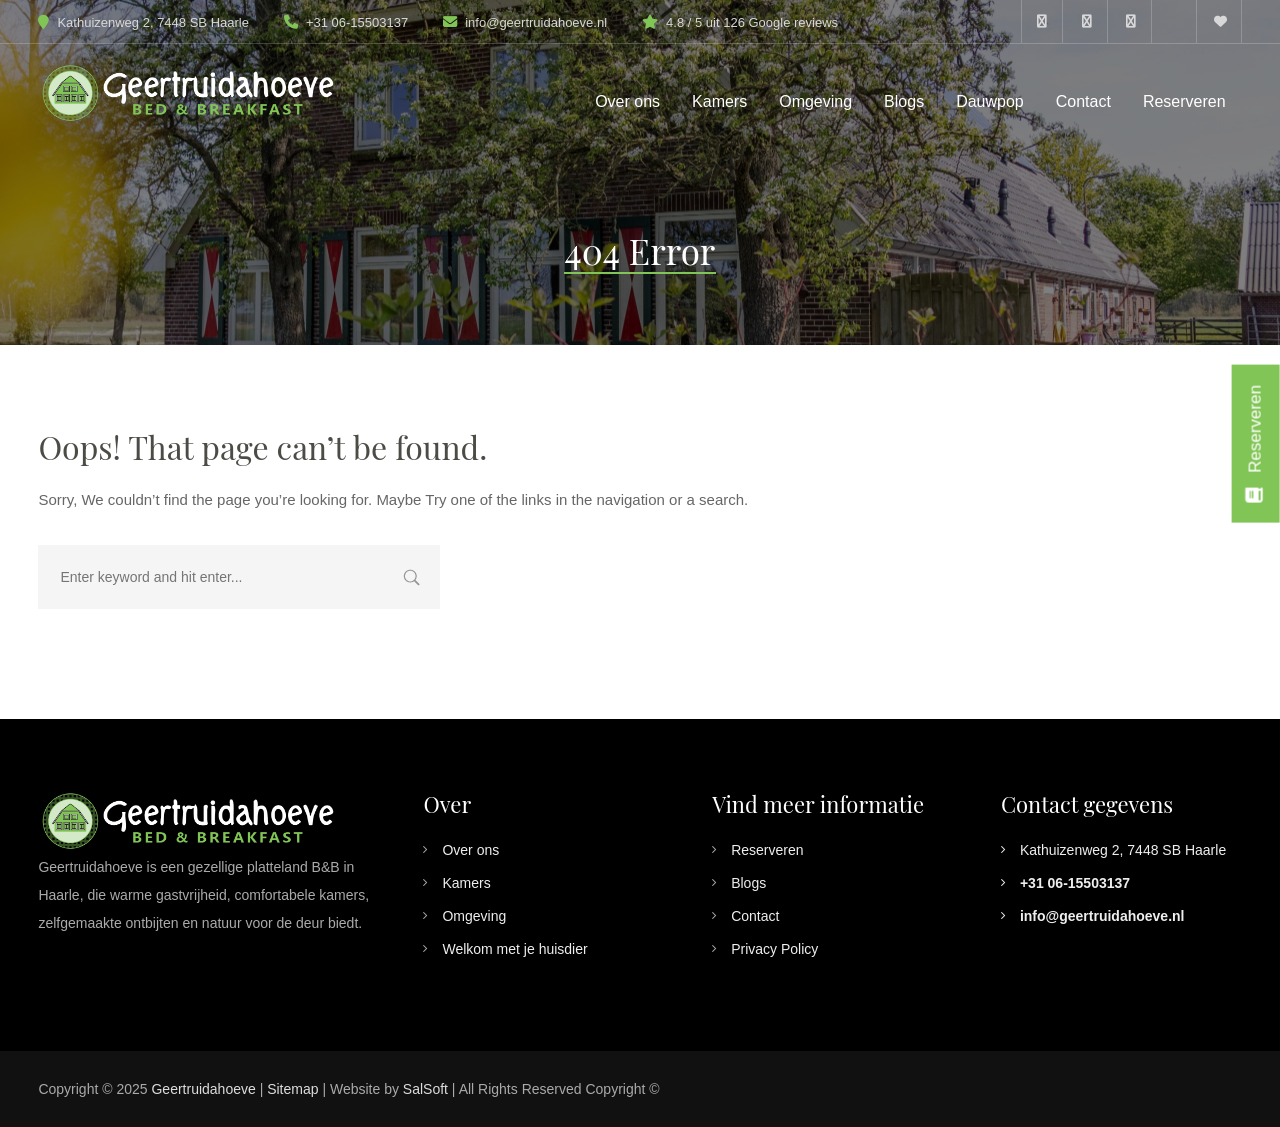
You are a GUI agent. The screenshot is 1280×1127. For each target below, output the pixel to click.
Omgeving (474, 916)
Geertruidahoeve (203, 1089)
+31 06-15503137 (346, 22)
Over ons (470, 850)
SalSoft (425, 1089)
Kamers (466, 883)
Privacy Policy (774, 949)
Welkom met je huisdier (514, 949)
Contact (755, 916)
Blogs (748, 883)
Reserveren (767, 850)
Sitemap (292, 1089)
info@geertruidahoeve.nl (536, 22)
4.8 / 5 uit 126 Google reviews (752, 22)
